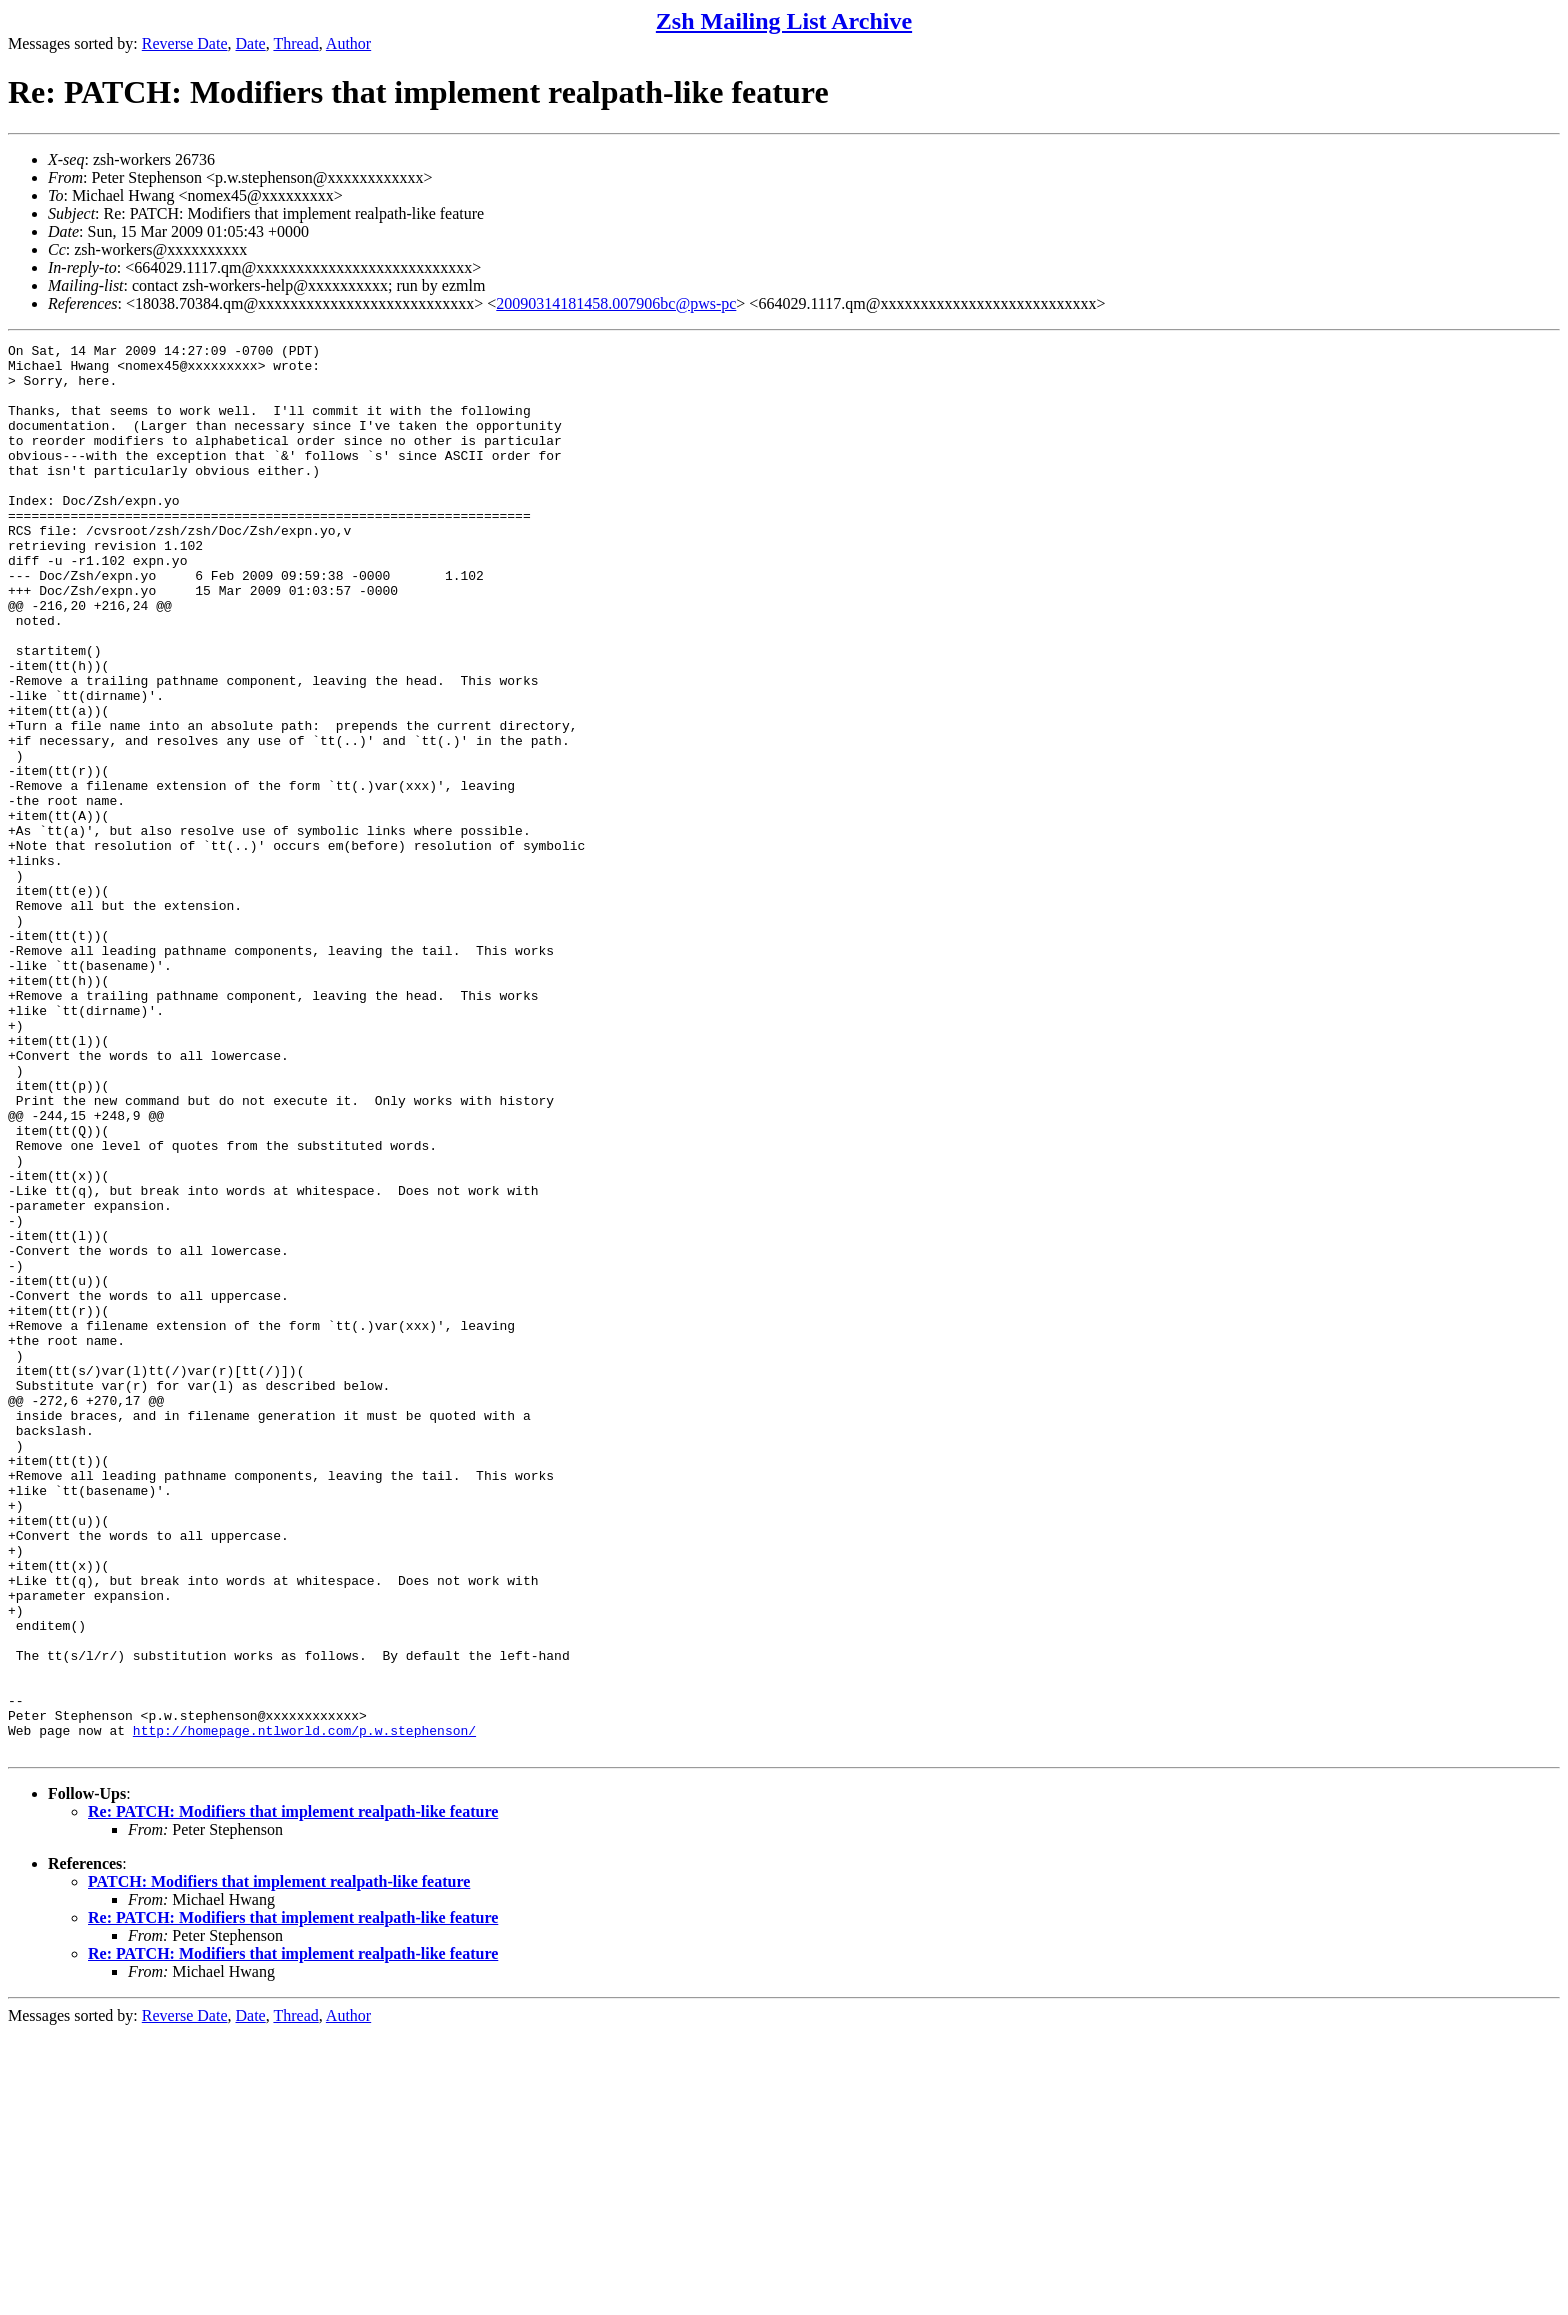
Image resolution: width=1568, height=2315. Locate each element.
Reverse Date (185, 43)
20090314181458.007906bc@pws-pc (616, 303)
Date (251, 43)
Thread (295, 43)
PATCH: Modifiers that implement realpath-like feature (279, 2163)
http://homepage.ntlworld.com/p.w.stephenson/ (304, 2009)
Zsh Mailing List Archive (784, 21)
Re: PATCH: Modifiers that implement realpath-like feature (293, 2093)
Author (348, 43)
